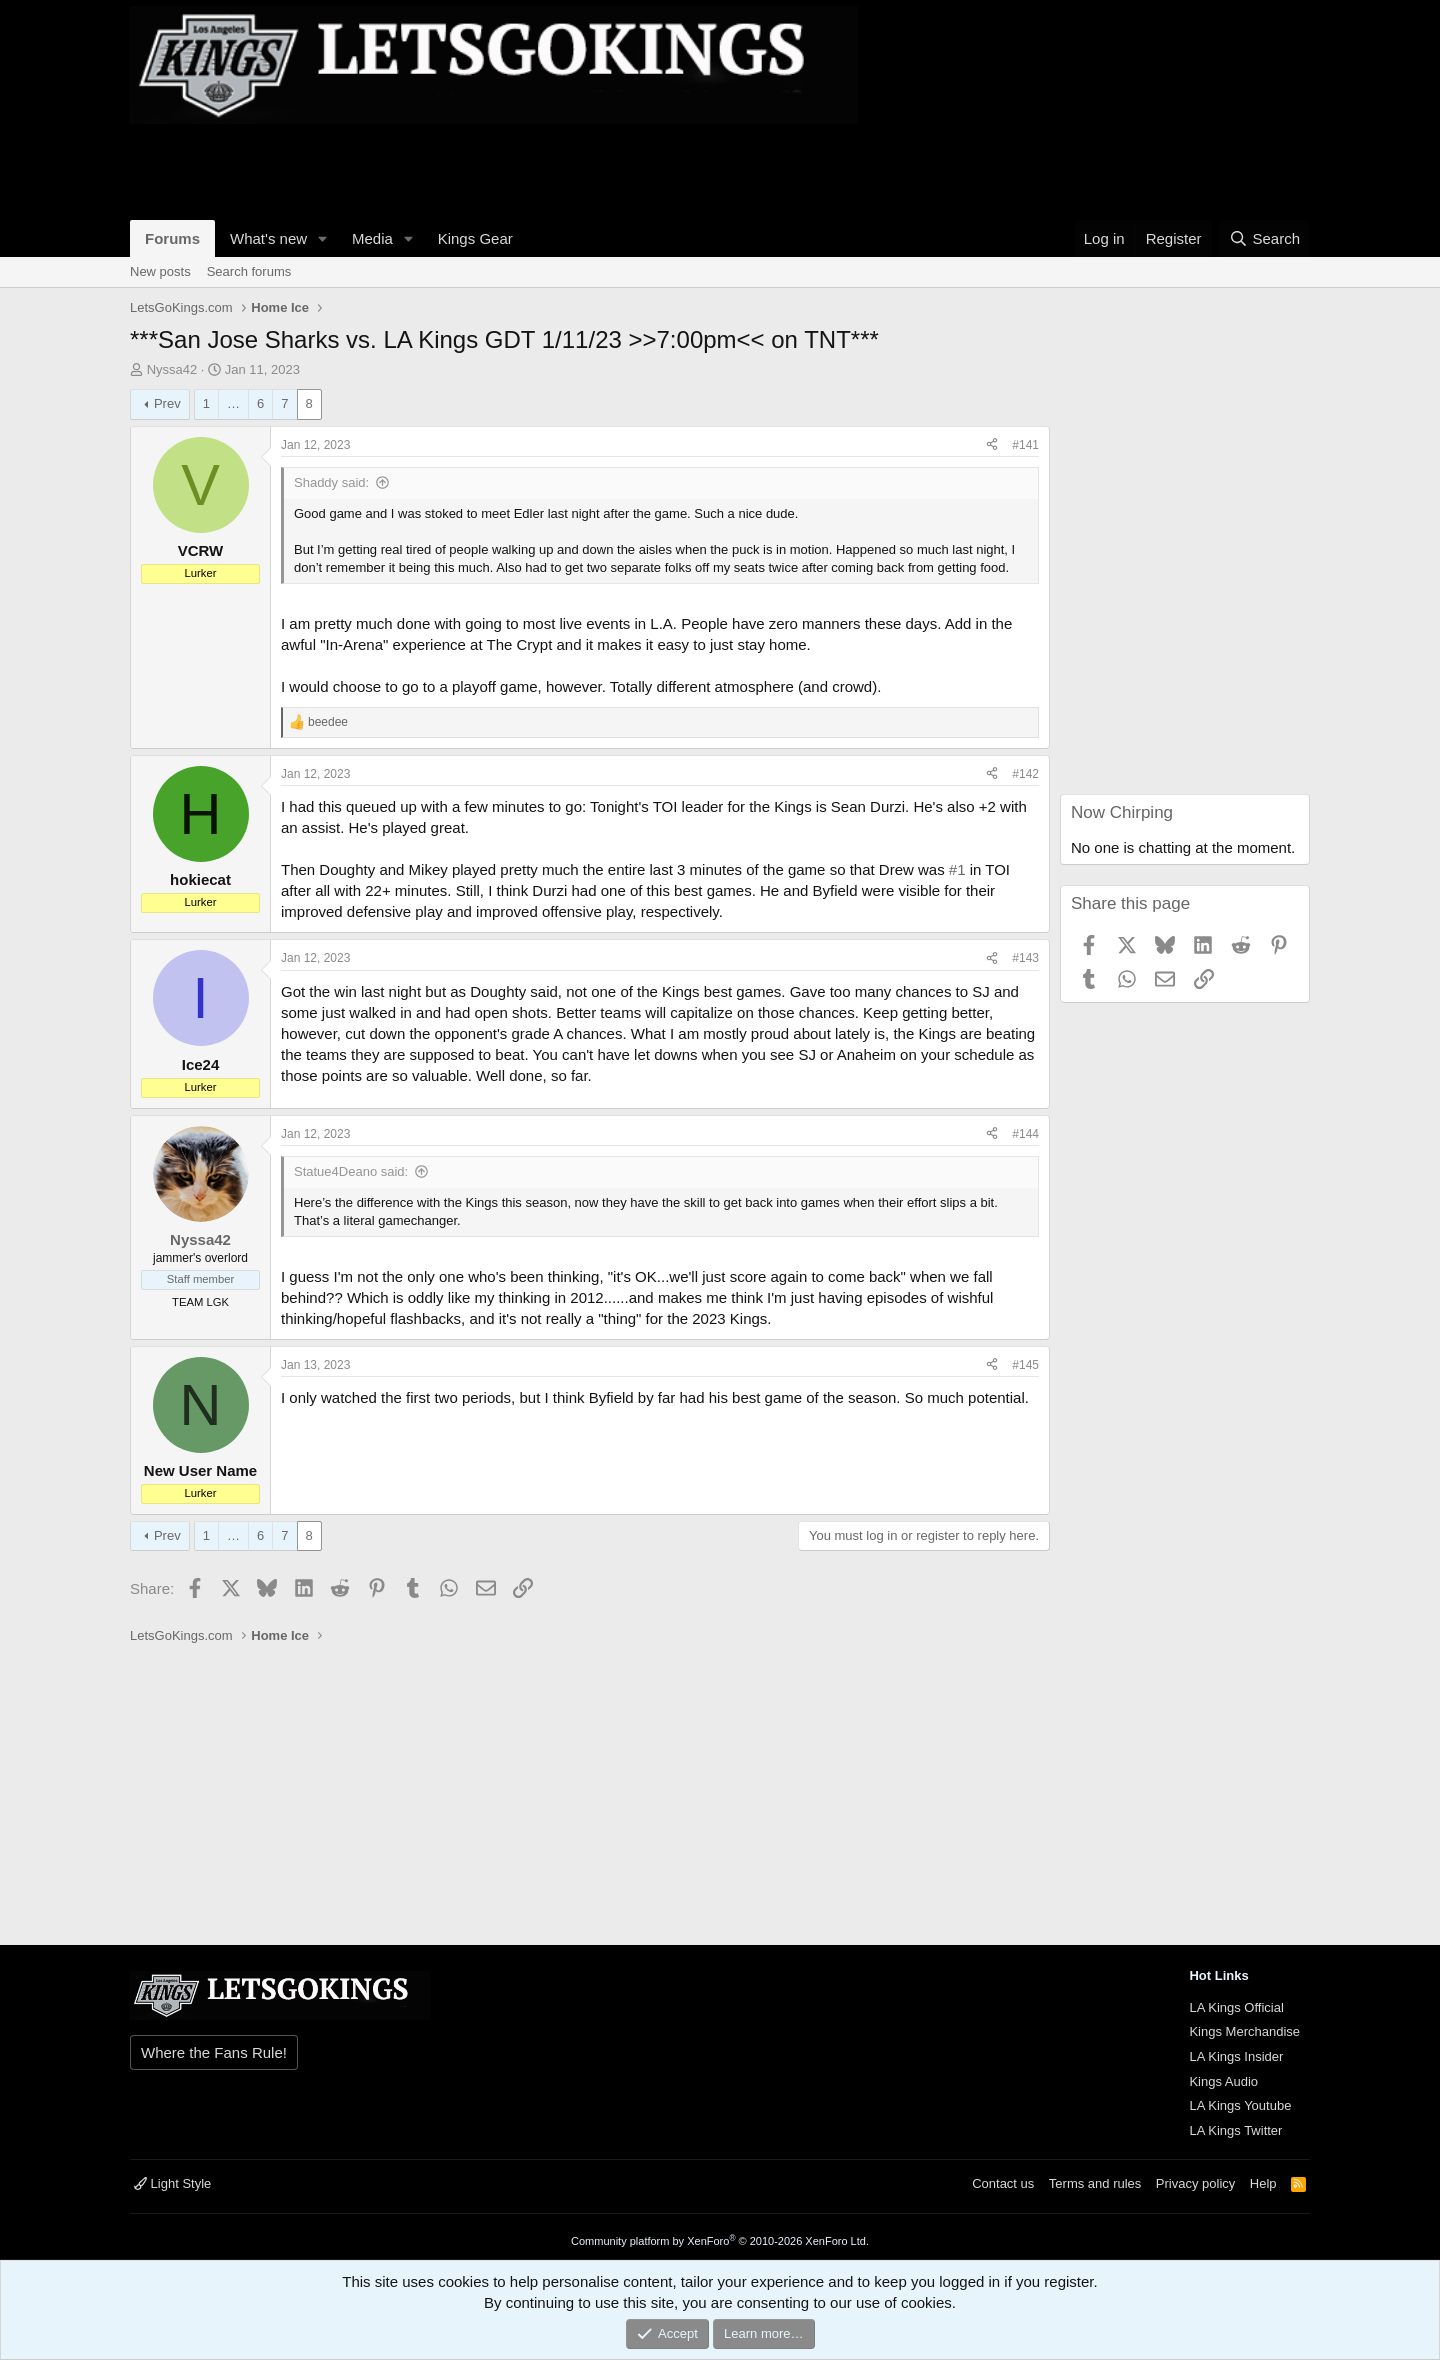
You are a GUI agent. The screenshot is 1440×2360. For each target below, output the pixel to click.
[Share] (992, 445)
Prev (167, 403)
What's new (268, 238)
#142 (1025, 774)
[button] (323, 238)
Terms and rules (1095, 2183)
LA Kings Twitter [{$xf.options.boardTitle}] (1235, 2130)
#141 (1025, 445)
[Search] (1264, 238)
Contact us (1003, 2183)
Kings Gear (475, 238)
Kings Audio (1223, 2081)
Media (372, 238)
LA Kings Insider (1236, 2056)
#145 (1025, 1365)
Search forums (249, 271)
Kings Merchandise (1244, 2031)
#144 (1025, 1134)
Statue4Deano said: (351, 1171)
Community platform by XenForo (720, 2241)
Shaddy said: (331, 482)
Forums (172, 238)
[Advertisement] (494, 169)
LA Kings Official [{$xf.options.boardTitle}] (1236, 2007)
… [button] (233, 403)
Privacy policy (1195, 2183)
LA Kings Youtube (1240, 2105)
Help (1263, 2183)
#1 (957, 869)
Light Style (172, 2183)
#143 (1025, 958)
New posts (160, 271)
